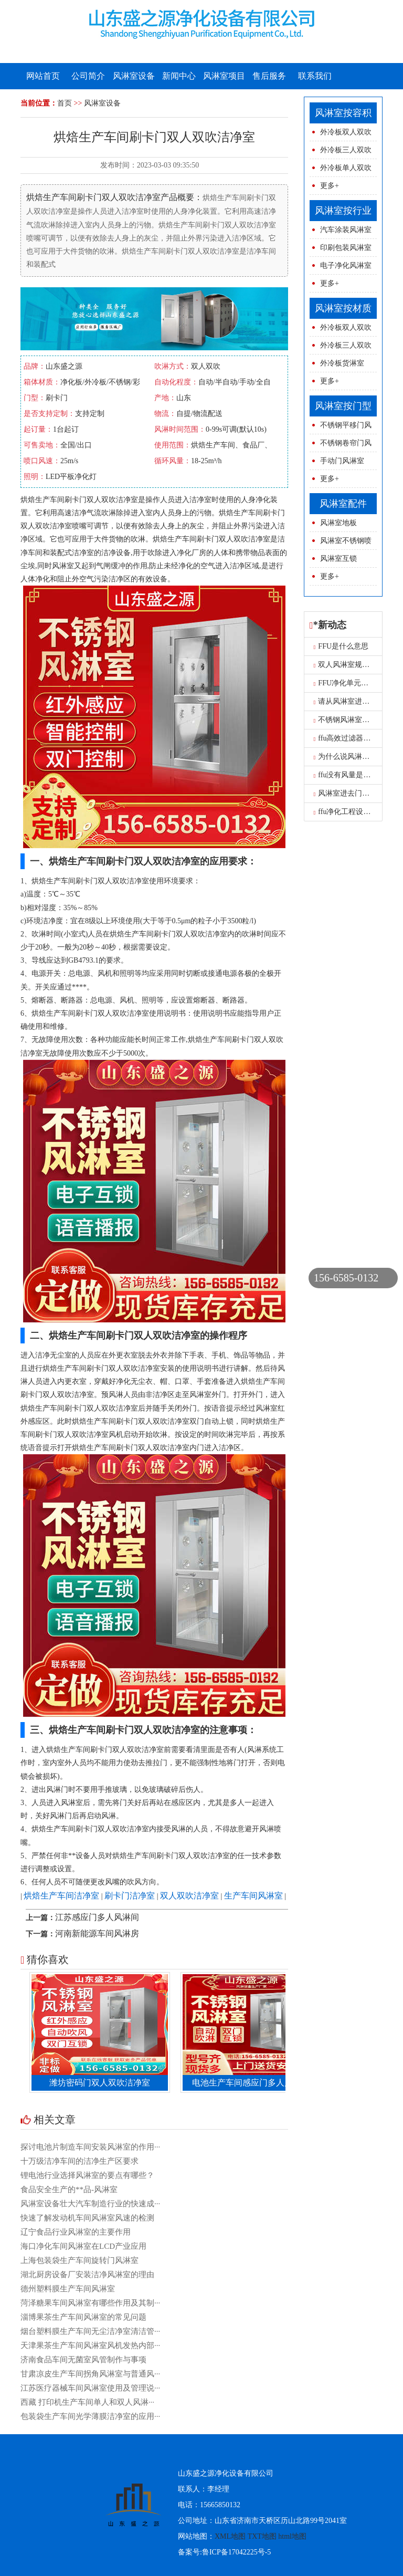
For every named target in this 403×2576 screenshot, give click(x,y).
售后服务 (269, 75)
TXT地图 (262, 2536)
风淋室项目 (224, 75)
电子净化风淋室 (346, 265)
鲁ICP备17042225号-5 (236, 2552)
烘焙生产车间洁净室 (61, 1895)
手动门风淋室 (342, 461)
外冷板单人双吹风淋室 (341, 170)
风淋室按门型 (343, 406)
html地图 (292, 2536)
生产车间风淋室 (253, 1895)
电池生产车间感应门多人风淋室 (255, 2082)
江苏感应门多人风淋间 (97, 1917)
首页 (64, 103)
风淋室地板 (338, 523)
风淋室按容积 (343, 113)
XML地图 (230, 2536)
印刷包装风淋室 (346, 248)
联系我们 (315, 75)
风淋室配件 (343, 503)
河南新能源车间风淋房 (97, 1933)
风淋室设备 (134, 75)
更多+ (329, 186)
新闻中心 (179, 75)
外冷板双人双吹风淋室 (341, 134)
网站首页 (43, 75)
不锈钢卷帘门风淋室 (341, 445)
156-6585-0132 (346, 1278)
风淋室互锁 (338, 558)
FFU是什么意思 (341, 646)
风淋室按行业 (343, 210)
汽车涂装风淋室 (346, 230)
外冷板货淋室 (342, 363)
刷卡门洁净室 (129, 1895)
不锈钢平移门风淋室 (341, 427)
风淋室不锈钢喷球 (341, 543)
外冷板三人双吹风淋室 (341, 152)
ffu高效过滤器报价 (346, 738)
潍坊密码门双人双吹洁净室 (104, 2082)
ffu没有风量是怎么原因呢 (357, 775)
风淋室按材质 (343, 308)
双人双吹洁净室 (189, 1895)
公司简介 (88, 75)
